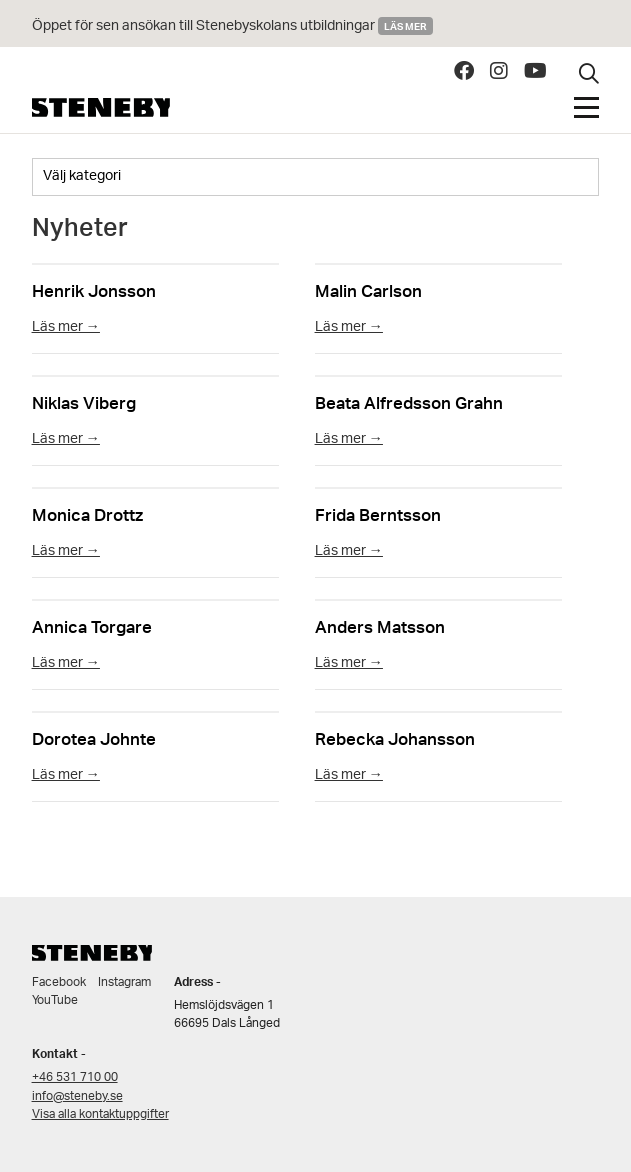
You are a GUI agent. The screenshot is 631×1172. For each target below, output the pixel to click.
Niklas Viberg (84, 401)
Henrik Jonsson (94, 289)
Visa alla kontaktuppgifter (100, 1114)
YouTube (55, 1000)
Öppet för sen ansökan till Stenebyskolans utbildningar (205, 26)
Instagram (124, 982)
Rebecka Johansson (395, 737)
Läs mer (405, 26)
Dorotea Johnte (94, 737)
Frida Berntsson (378, 513)
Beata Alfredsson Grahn (409, 401)
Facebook (59, 982)
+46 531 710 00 (75, 1077)
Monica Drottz (87, 513)
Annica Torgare (92, 625)
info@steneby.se (77, 1096)
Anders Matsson (380, 625)
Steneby (101, 107)
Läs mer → (66, 327)
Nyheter (80, 232)
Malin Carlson (368, 289)
